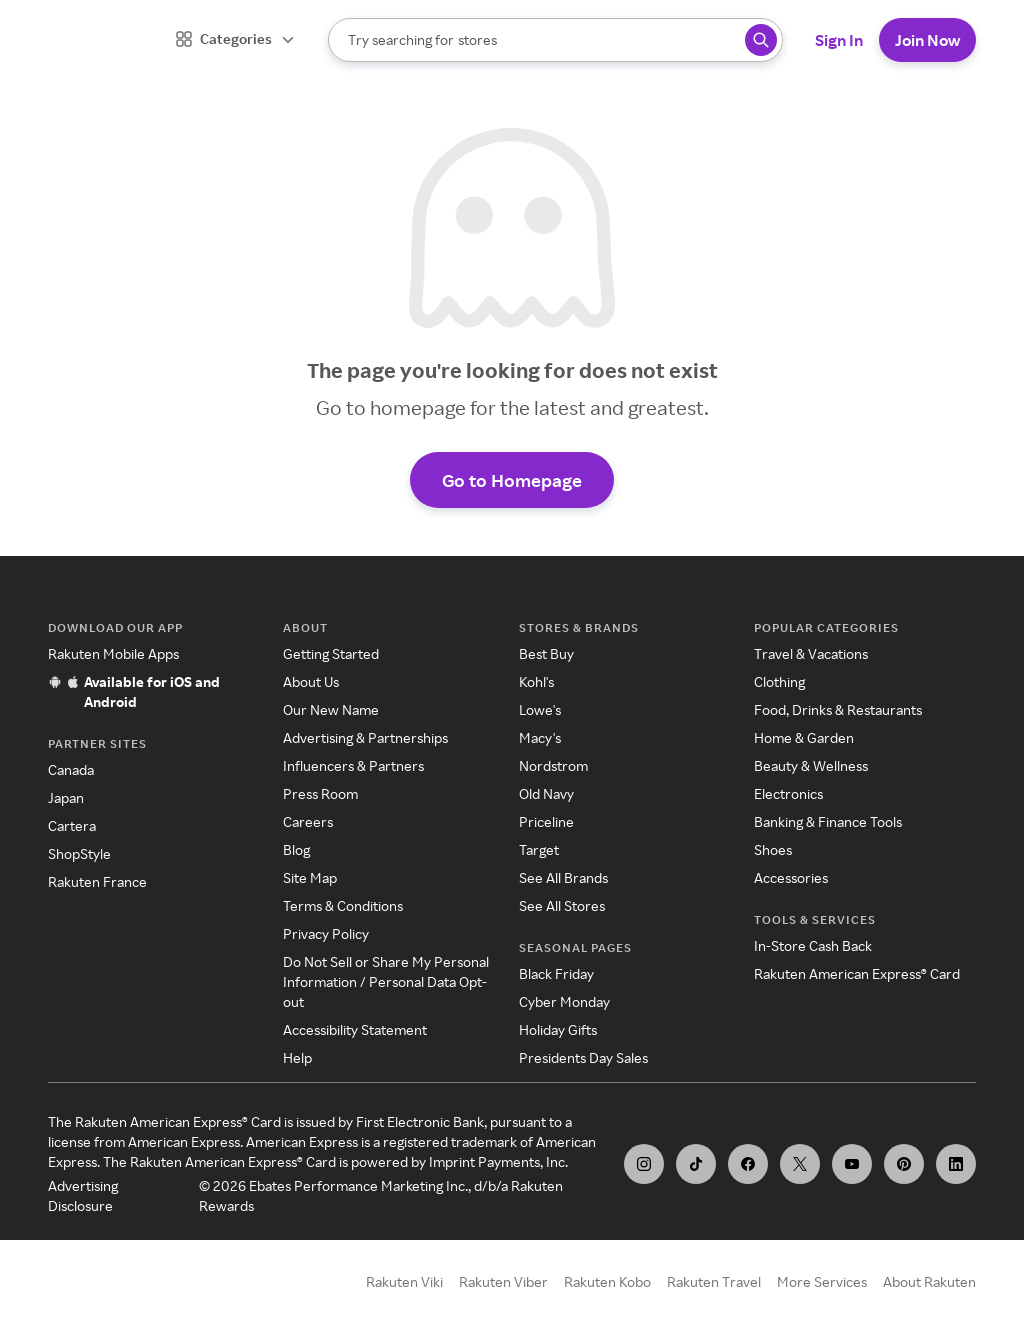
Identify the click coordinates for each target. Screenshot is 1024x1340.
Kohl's (536, 681)
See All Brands (563, 877)
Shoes (773, 849)
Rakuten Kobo (607, 1281)
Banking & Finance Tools (828, 821)
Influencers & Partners (353, 765)
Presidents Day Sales (583, 1057)
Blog (296, 849)
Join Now (927, 40)
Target (539, 849)
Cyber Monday (564, 1001)
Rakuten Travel (714, 1281)
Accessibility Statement (355, 1029)
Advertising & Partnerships (365, 737)
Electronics (788, 793)
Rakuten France (97, 881)
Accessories (791, 877)
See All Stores (562, 905)
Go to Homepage (512, 480)
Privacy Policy (326, 933)
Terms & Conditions (343, 905)
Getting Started (331, 653)
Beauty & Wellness (811, 765)
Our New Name (331, 709)
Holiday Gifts (558, 1029)
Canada (71, 769)
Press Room (320, 793)
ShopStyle (79, 853)
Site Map (310, 877)
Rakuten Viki (404, 1281)
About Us (311, 681)
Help (297, 1057)
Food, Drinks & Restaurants (838, 709)
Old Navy (546, 793)
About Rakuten (929, 1281)
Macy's (540, 737)
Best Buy (546, 653)
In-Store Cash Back (813, 945)
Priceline (546, 821)
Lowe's (540, 709)
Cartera (72, 825)
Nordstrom (553, 765)
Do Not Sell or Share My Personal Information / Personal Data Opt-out (386, 981)
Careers (308, 821)
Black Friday (556, 973)
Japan (66, 797)
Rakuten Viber (503, 1281)
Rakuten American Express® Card (857, 973)
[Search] (555, 40)
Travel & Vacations (811, 653)
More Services (822, 1281)
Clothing (779, 681)
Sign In (839, 40)
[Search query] (761, 40)
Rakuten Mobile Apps (113, 653)
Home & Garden (804, 737)
